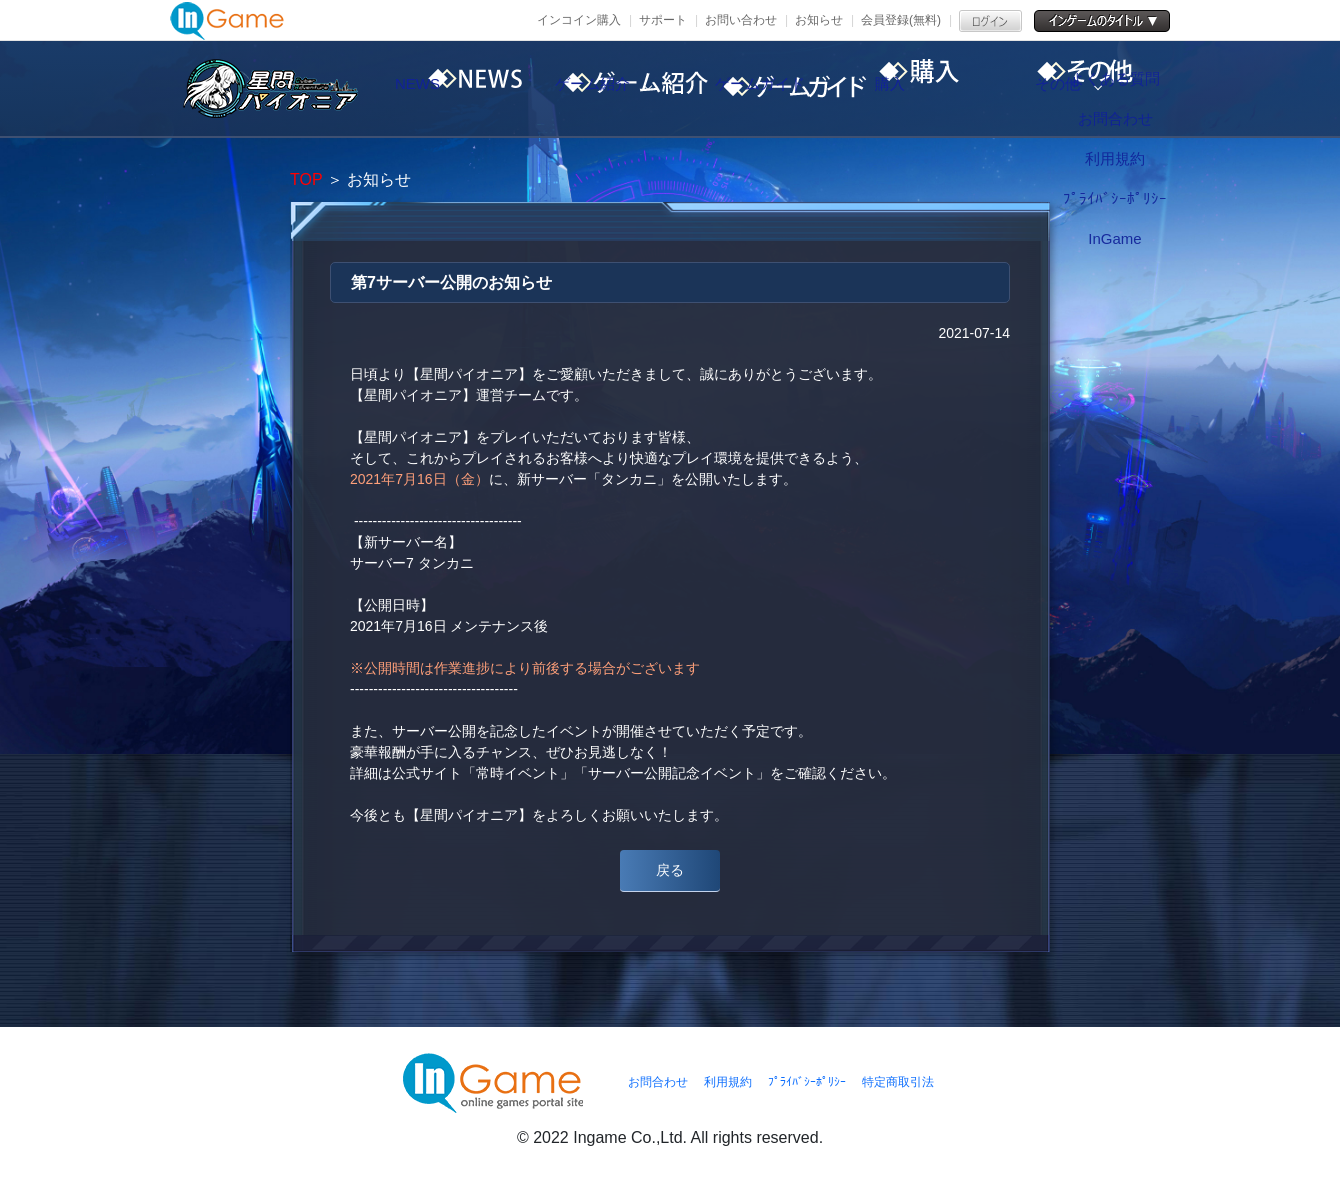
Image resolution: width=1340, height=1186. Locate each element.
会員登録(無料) (901, 20)
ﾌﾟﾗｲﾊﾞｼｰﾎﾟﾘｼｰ (807, 1082)
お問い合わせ (741, 20)
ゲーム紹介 (625, 89)
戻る (670, 870)
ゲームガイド (795, 89)
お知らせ (819, 20)
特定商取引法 (898, 1082)
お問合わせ (658, 1082)
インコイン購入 (579, 20)
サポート (663, 20)
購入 (965, 89)
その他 (1135, 89)
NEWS (455, 89)
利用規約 (728, 1082)
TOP (306, 179)
